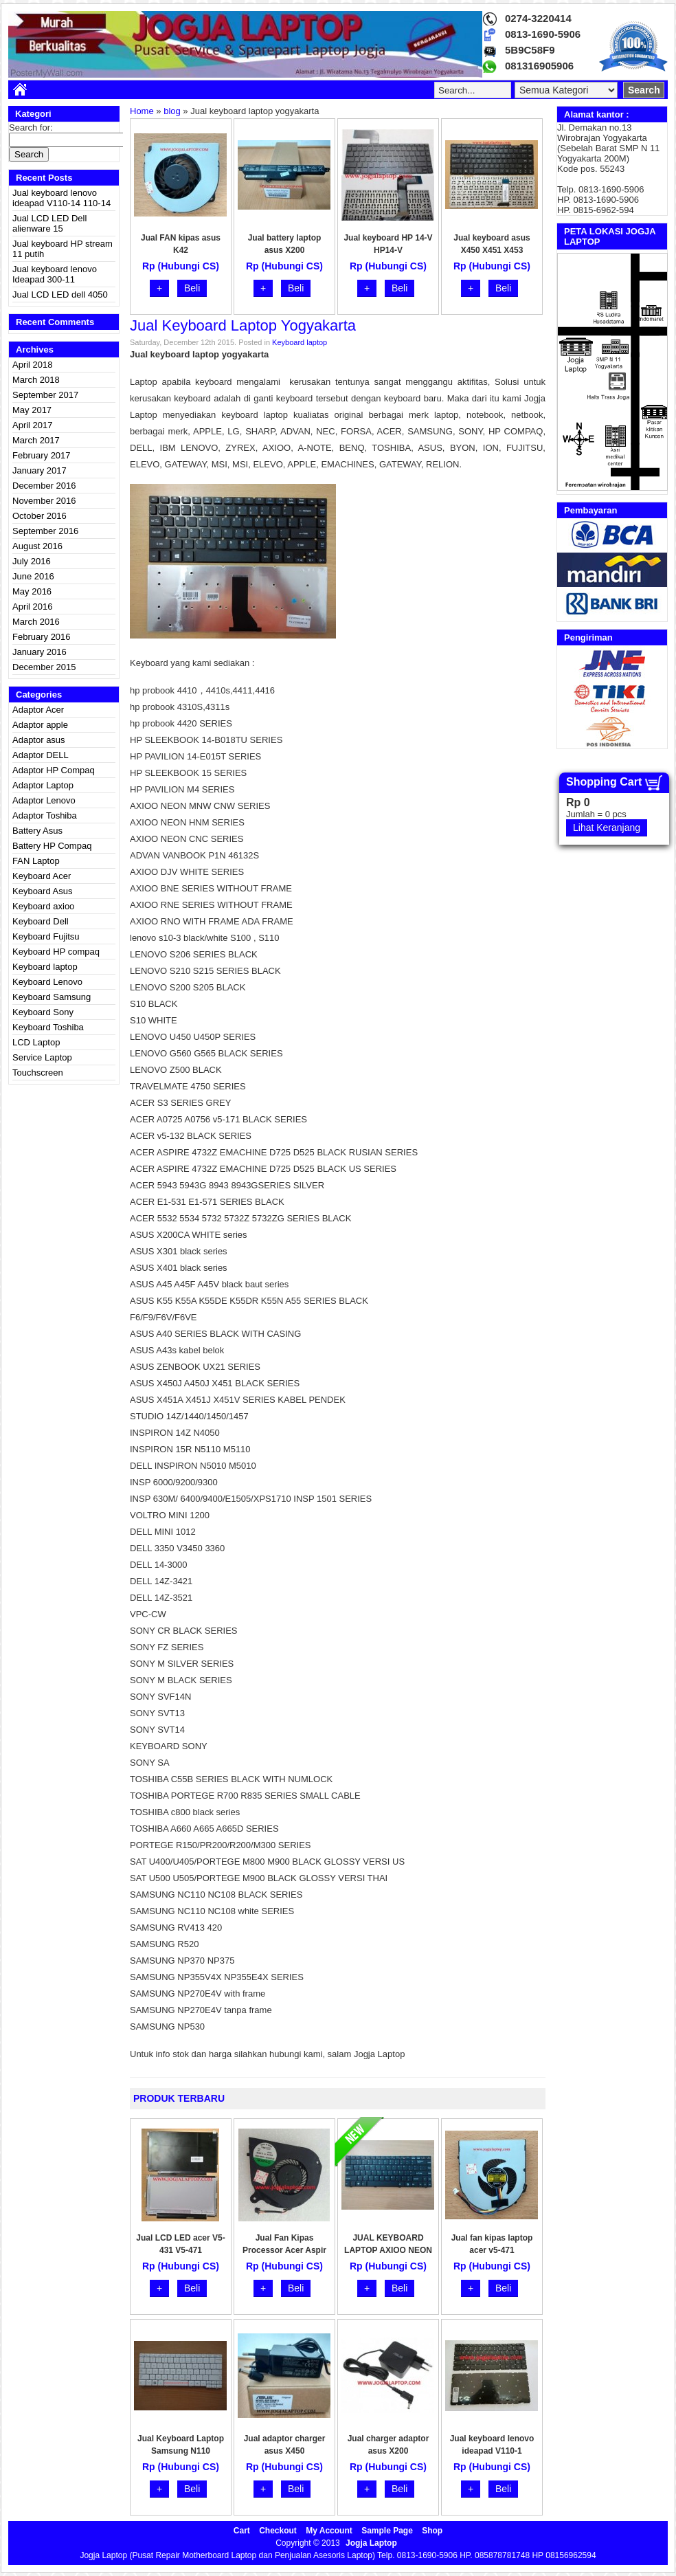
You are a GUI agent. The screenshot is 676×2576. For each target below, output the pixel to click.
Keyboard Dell (40, 921)
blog (172, 111)
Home (142, 111)
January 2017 (39, 470)
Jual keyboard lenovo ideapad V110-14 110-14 (61, 198)
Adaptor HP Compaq (53, 770)
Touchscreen (37, 1072)
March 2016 (36, 622)
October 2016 (39, 516)
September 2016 (45, 531)
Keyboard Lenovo (47, 982)
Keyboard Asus (42, 891)
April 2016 (32, 606)
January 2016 (39, 652)
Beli (192, 287)
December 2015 (44, 667)
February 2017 (41, 455)
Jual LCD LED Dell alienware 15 (49, 223)
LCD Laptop (36, 1042)
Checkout (278, 2530)
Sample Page (387, 2530)
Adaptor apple (40, 725)
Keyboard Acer (41, 876)
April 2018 (32, 364)
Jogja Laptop (371, 2543)
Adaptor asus (38, 740)
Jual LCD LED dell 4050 (60, 294)
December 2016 (44, 485)
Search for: (31, 127)
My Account (329, 2530)
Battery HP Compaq (51, 846)
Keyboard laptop (45, 967)
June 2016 (33, 576)
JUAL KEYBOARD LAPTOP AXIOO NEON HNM (388, 2250)
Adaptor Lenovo (44, 800)
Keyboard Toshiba (48, 1027)
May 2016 (32, 591)
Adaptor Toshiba (44, 815)
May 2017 (32, 410)
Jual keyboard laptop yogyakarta (243, 325)
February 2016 (41, 637)
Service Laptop (42, 1057)
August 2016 (37, 546)
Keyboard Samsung (51, 997)
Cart (242, 2530)
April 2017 (32, 425)
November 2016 (44, 501)
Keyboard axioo (43, 906)
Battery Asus (37, 830)
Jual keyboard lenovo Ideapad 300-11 (54, 274)
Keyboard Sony (43, 1012)
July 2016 (31, 561)
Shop (432, 2530)
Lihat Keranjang (606, 827)
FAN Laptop (36, 861)
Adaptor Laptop (43, 785)
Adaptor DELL (40, 755)
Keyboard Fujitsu (46, 936)
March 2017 (36, 440)
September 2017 (45, 395)
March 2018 (36, 380)
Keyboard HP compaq (56, 951)
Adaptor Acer (38, 709)
